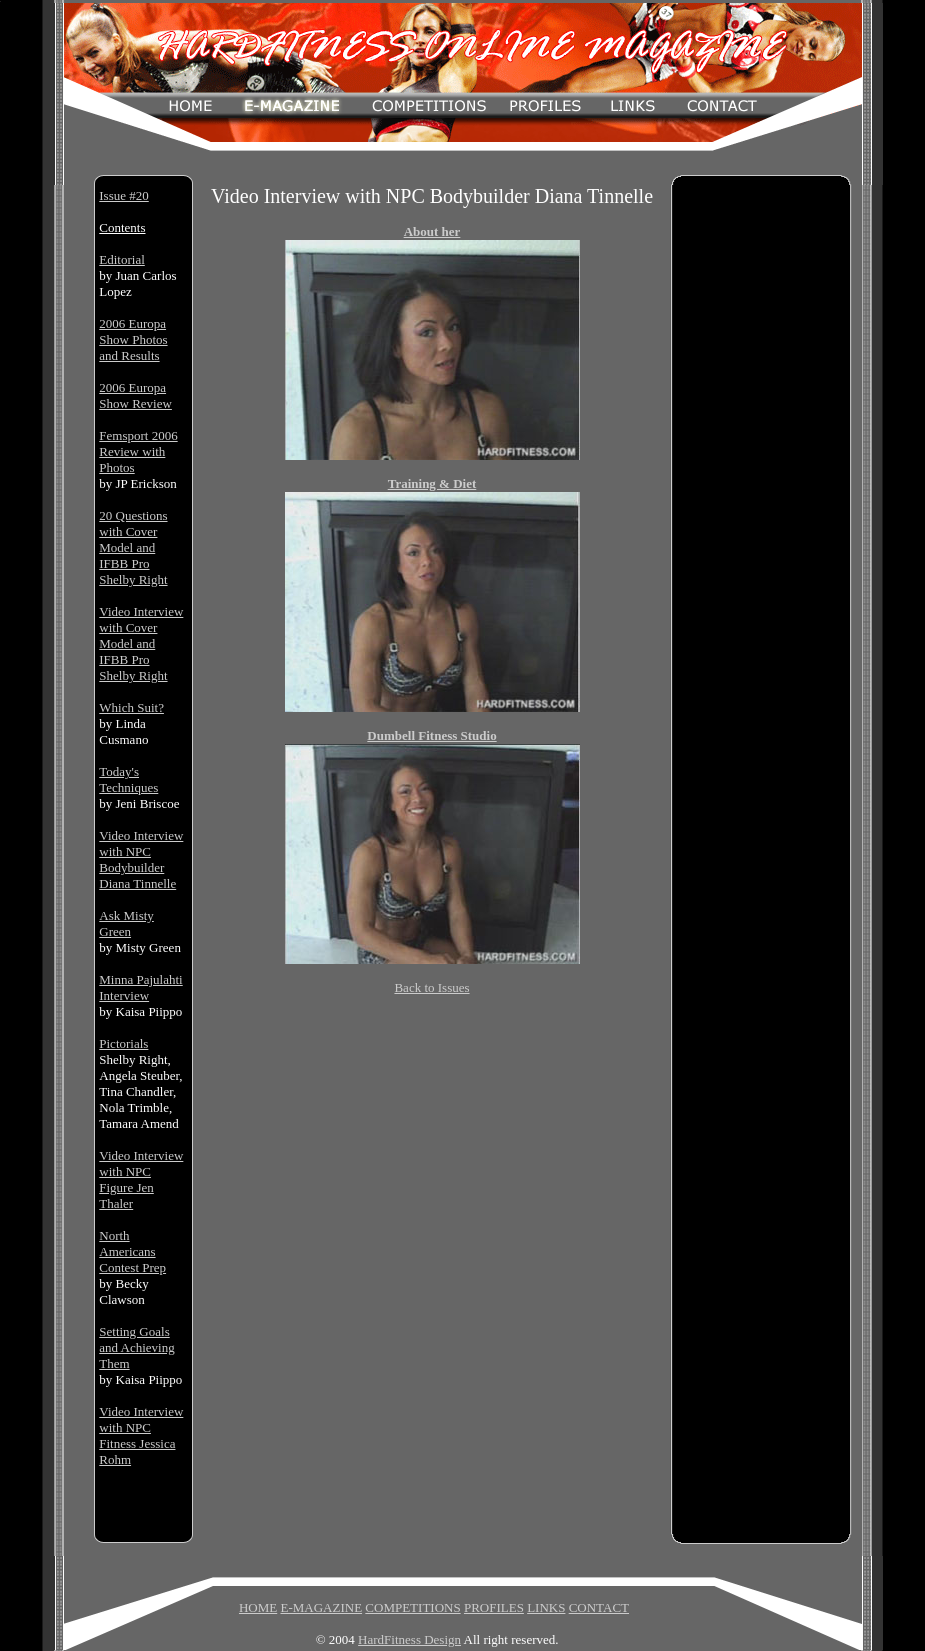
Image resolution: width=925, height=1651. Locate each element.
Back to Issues (431, 987)
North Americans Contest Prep (132, 1251)
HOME (258, 1607)
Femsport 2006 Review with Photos (138, 451)
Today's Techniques (128, 779)
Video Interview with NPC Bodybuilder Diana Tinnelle (141, 859)
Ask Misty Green (126, 923)
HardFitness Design (409, 1639)
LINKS (546, 1607)
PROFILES (494, 1607)
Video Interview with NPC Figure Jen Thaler (141, 1179)
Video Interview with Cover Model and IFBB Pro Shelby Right (141, 643)
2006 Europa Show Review (135, 395)
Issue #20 (123, 195)
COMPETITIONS (412, 1607)
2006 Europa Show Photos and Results (133, 339)
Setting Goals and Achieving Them (136, 1347)
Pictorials (123, 1043)
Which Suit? (131, 707)
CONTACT (599, 1607)
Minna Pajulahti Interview (140, 987)
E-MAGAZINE (321, 1607)
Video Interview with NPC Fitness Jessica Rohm (141, 1435)
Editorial (122, 259)
